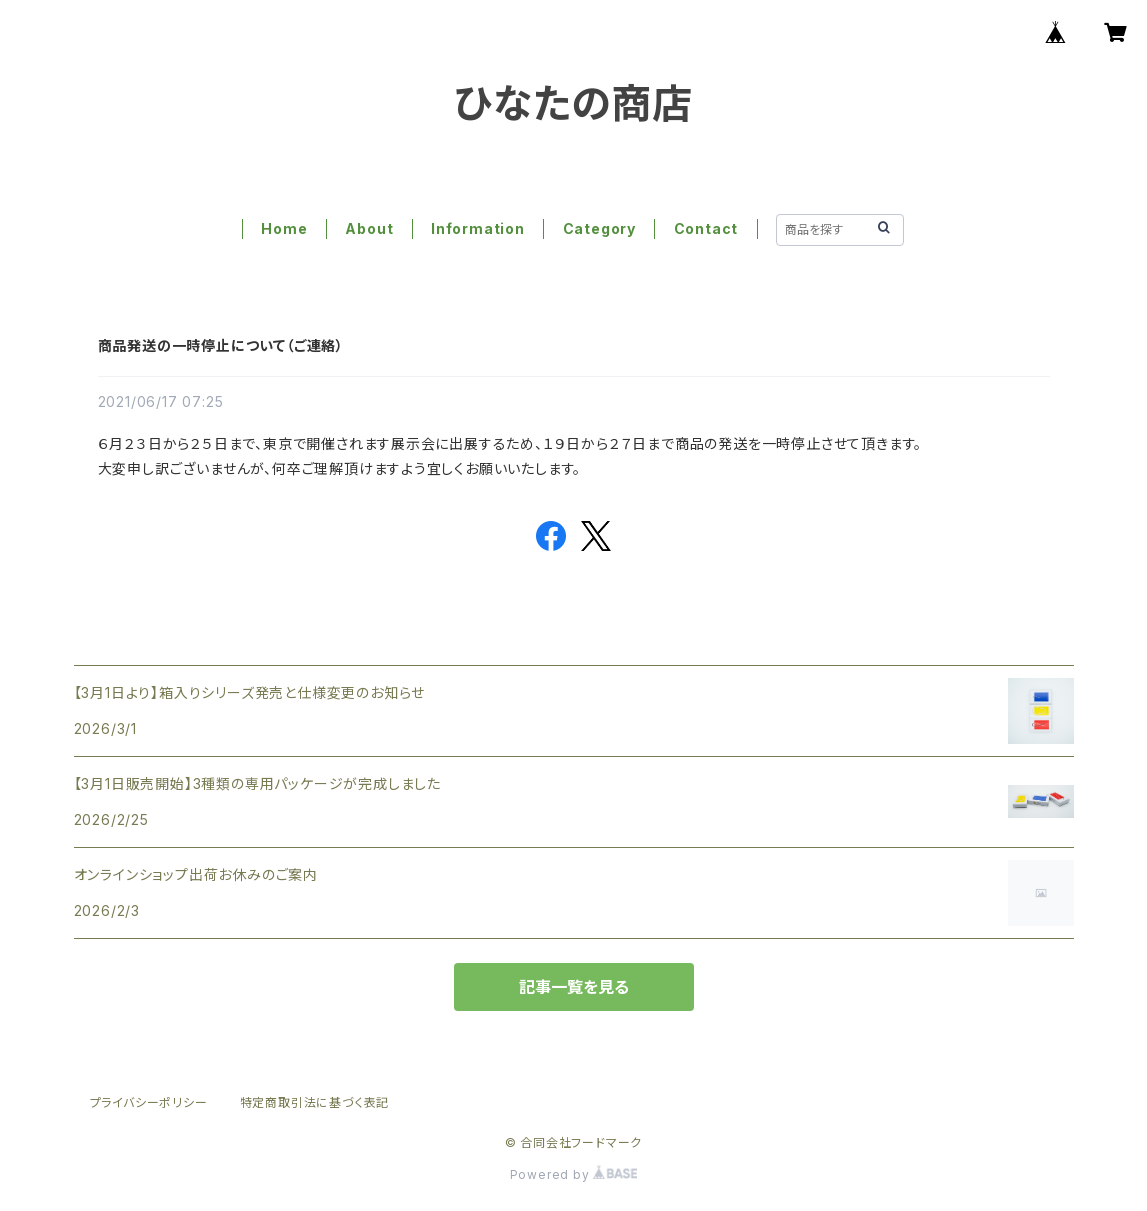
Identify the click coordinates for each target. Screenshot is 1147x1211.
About (369, 228)
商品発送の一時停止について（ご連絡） (221, 345)
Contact (706, 228)
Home (284, 228)
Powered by (574, 1174)
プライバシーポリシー (149, 1102)
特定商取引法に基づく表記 (315, 1102)
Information (478, 228)
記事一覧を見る (574, 987)
